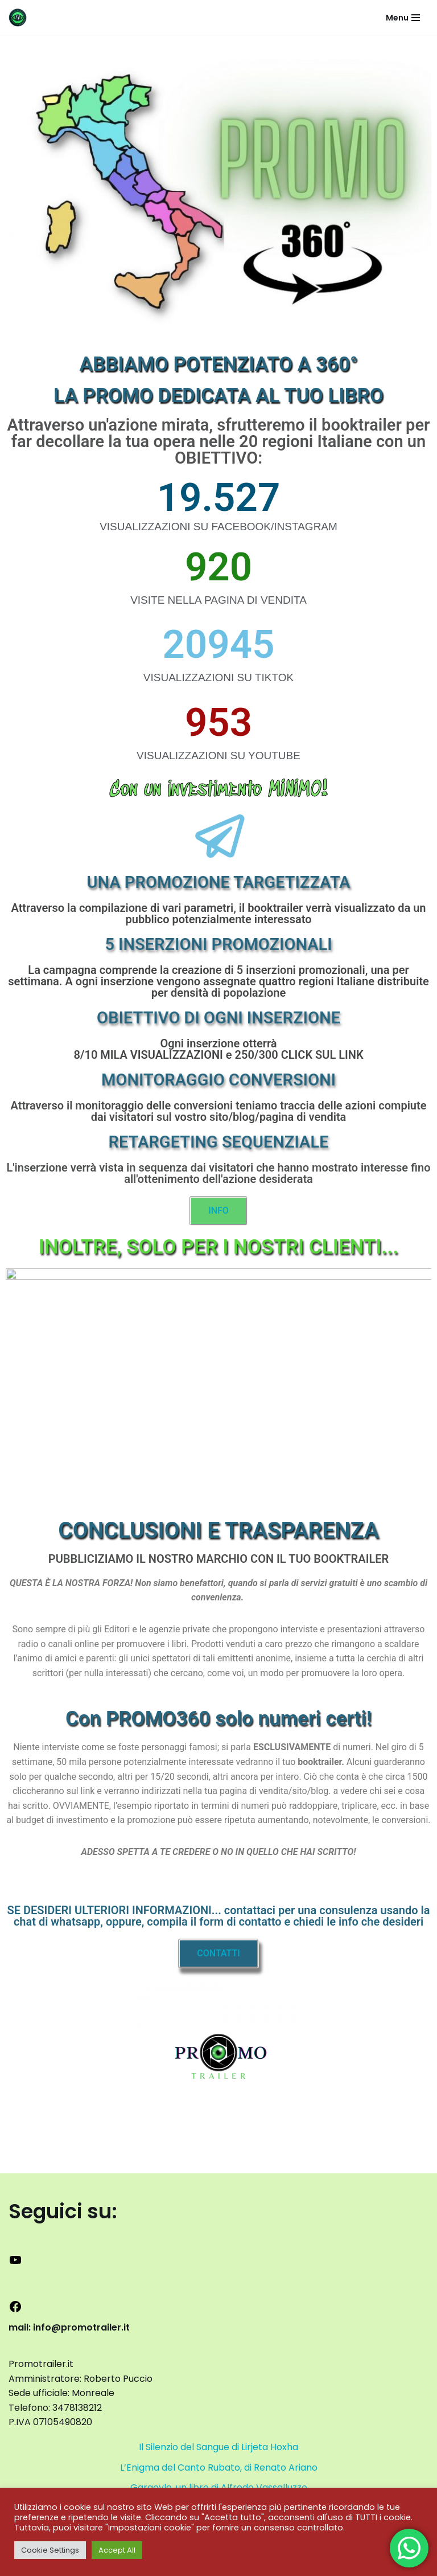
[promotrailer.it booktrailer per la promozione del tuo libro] (18, 17)
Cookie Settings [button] (50, 2550)
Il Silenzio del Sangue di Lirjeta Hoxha (218, 2447)
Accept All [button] (116, 2550)
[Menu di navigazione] (402, 17)
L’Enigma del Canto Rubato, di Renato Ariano (219, 2467)
